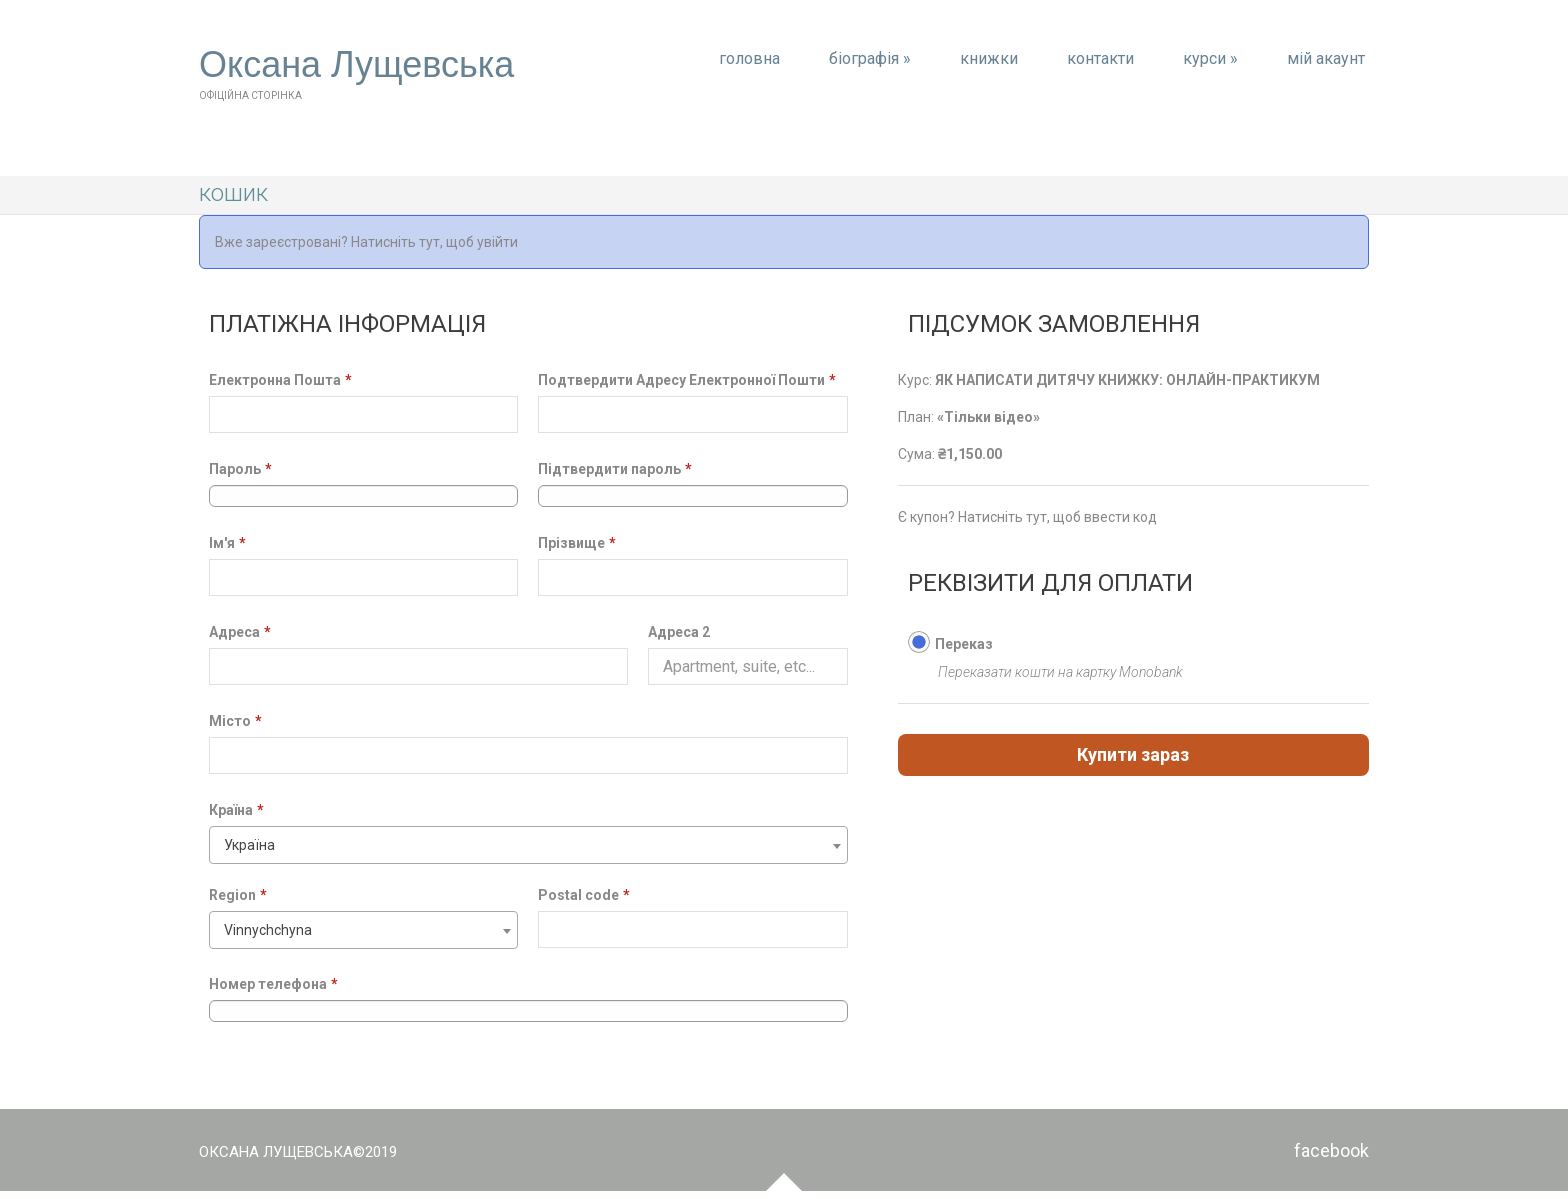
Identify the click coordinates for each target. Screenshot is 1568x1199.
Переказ (964, 644)
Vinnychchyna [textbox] (268, 930)
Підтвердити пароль (615, 469)
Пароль (240, 469)
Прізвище (577, 543)
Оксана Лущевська (356, 65)
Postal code (584, 895)
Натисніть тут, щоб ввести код (1057, 517)
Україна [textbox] (249, 845)
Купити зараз (1133, 754)
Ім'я (227, 543)
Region (238, 895)
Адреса (240, 632)
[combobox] (528, 845)
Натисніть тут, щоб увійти (434, 242)
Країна (236, 810)
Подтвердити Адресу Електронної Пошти (687, 380)
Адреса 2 (679, 632)
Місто (235, 721)
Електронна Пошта (280, 380)
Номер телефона (273, 984)
